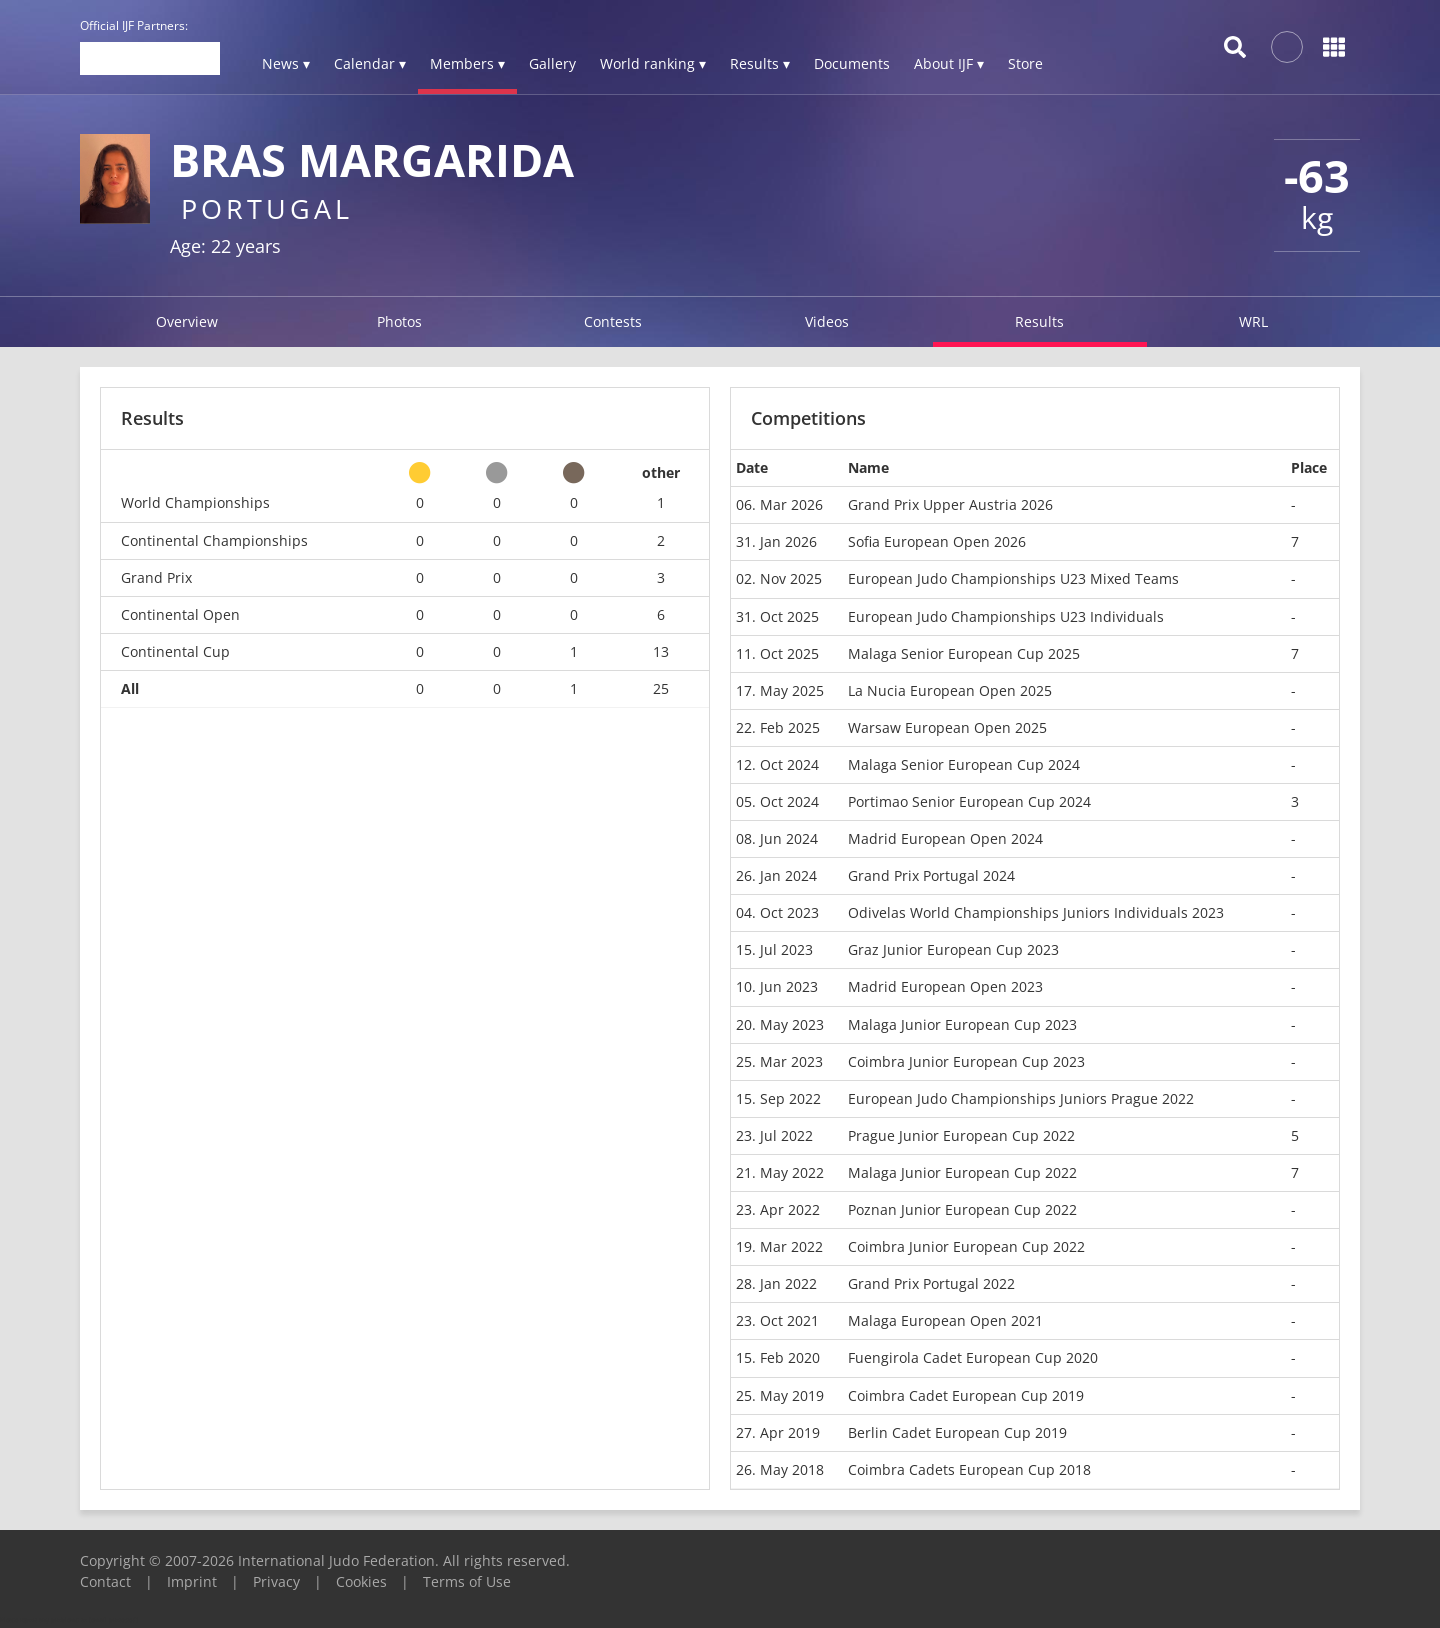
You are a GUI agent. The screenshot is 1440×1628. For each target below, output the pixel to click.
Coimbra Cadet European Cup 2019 (966, 1395)
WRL (1253, 321)
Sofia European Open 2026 (937, 541)
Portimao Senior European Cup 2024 (969, 801)
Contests (613, 321)
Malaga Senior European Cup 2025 (964, 653)
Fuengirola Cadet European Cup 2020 (973, 1357)
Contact (105, 1581)
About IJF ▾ (949, 63)
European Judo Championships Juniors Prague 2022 (1021, 1098)
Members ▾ (467, 63)
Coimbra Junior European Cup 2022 (966, 1246)
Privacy (276, 1581)
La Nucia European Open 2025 (950, 690)
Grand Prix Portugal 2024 (931, 875)
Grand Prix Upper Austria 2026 (950, 504)
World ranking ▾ (653, 63)
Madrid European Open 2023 (945, 986)
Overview (187, 321)
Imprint (192, 1581)
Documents (852, 63)
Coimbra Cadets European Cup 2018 (969, 1469)
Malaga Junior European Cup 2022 (962, 1172)
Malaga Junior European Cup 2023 (962, 1024)
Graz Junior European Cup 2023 (953, 949)
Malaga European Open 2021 (945, 1320)
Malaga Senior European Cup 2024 (964, 764)
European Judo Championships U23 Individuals (1006, 616)
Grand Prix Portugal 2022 (931, 1283)
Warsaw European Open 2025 (947, 727)
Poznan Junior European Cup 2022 (962, 1209)
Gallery (552, 63)
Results (1039, 321)
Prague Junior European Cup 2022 (961, 1135)
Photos (399, 321)
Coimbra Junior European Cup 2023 (966, 1061)
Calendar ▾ (370, 63)
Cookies (361, 1581)
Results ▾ (760, 63)
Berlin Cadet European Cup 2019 (957, 1432)
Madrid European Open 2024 (945, 838)
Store (1025, 63)
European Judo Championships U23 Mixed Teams (1013, 578)
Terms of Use (467, 1581)
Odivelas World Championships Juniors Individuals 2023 (1036, 912)
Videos (827, 321)
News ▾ (286, 63)
